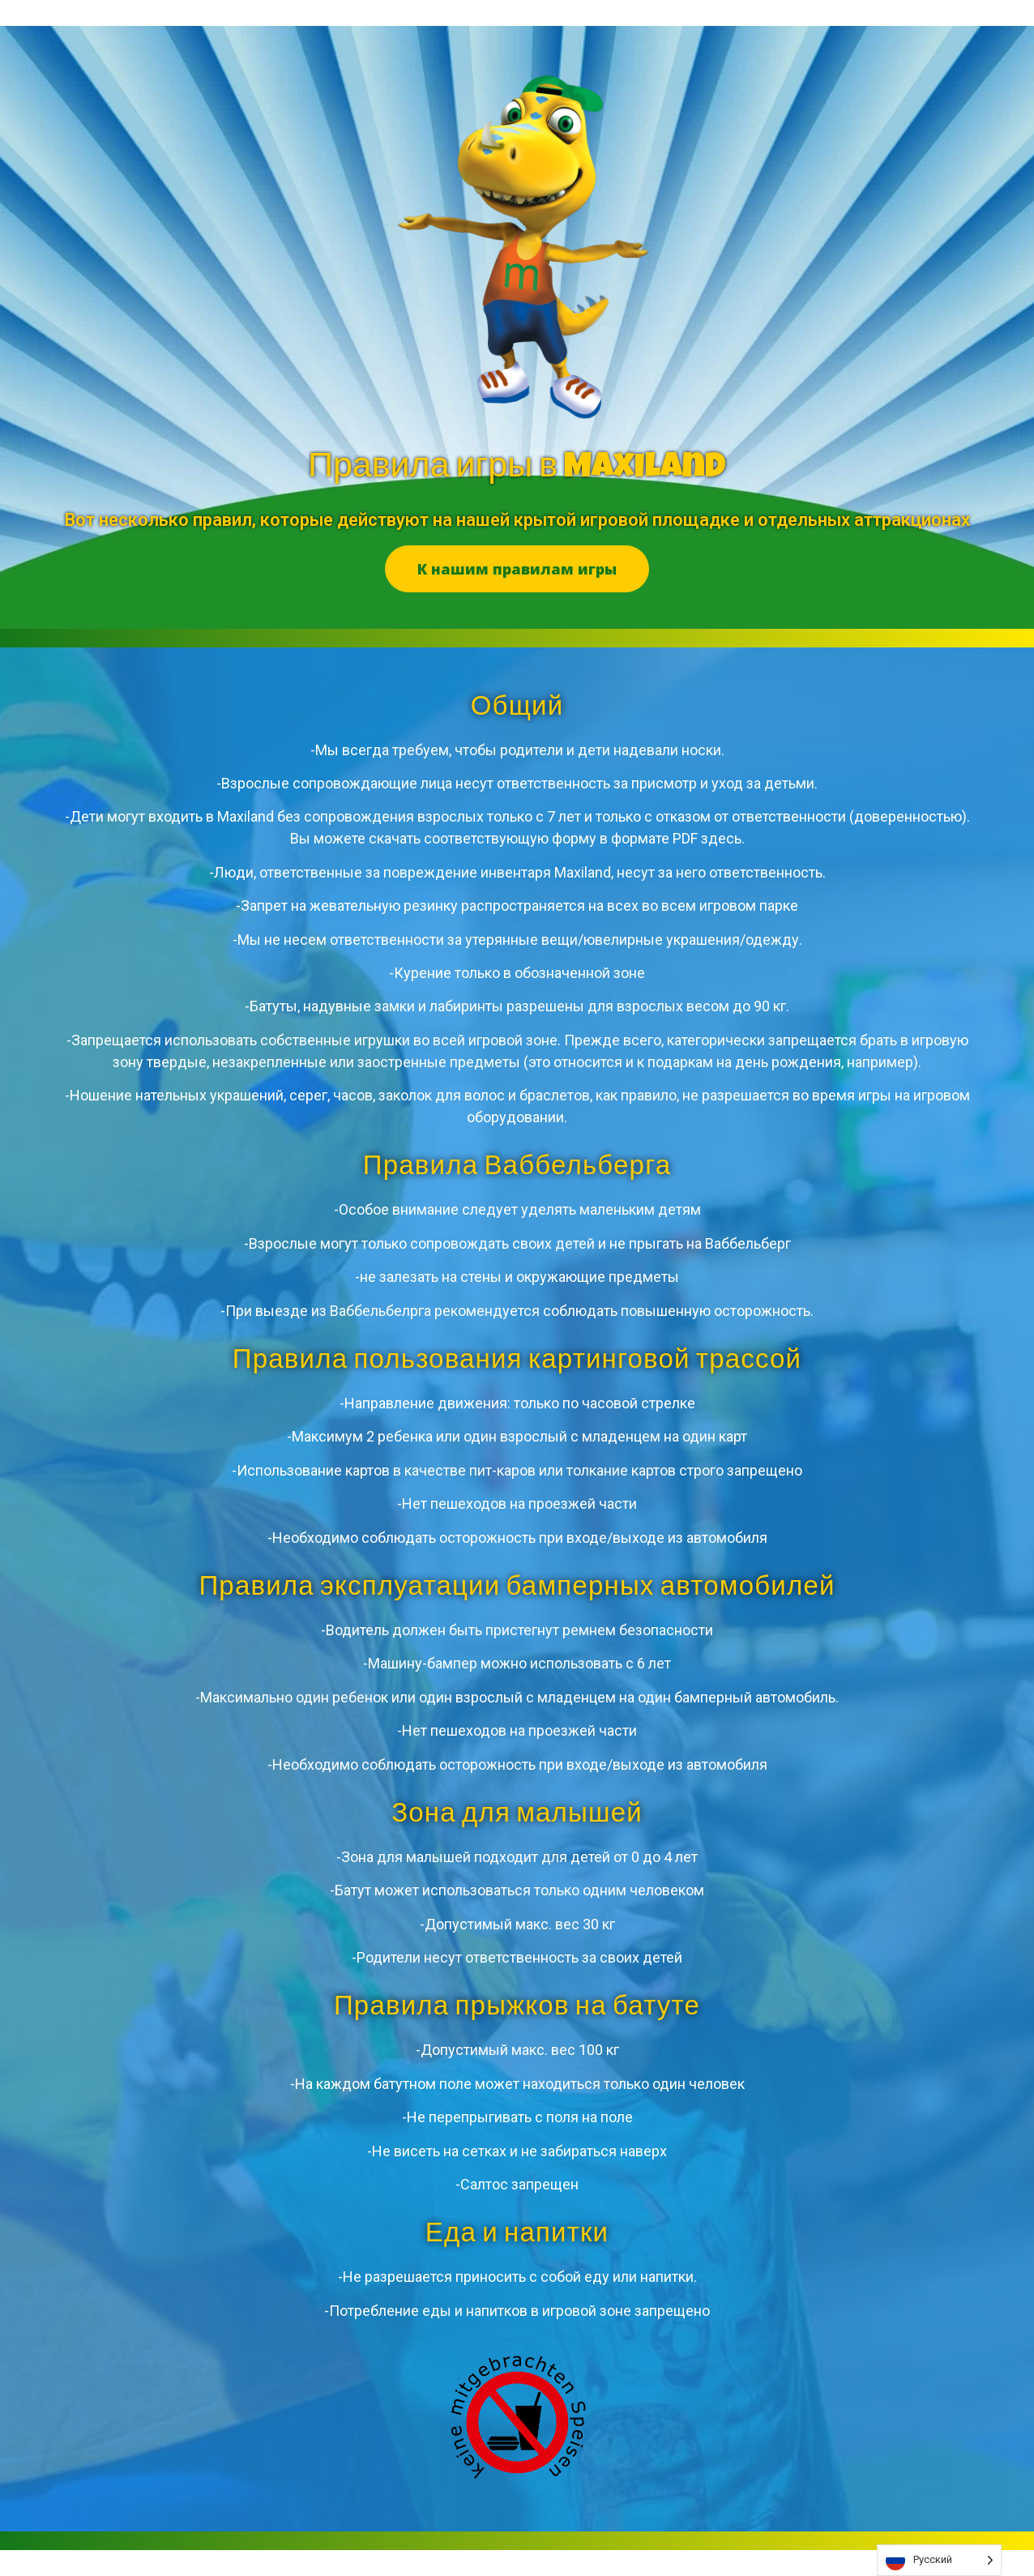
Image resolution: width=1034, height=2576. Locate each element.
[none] (939, 2560)
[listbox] (939, 2560)
